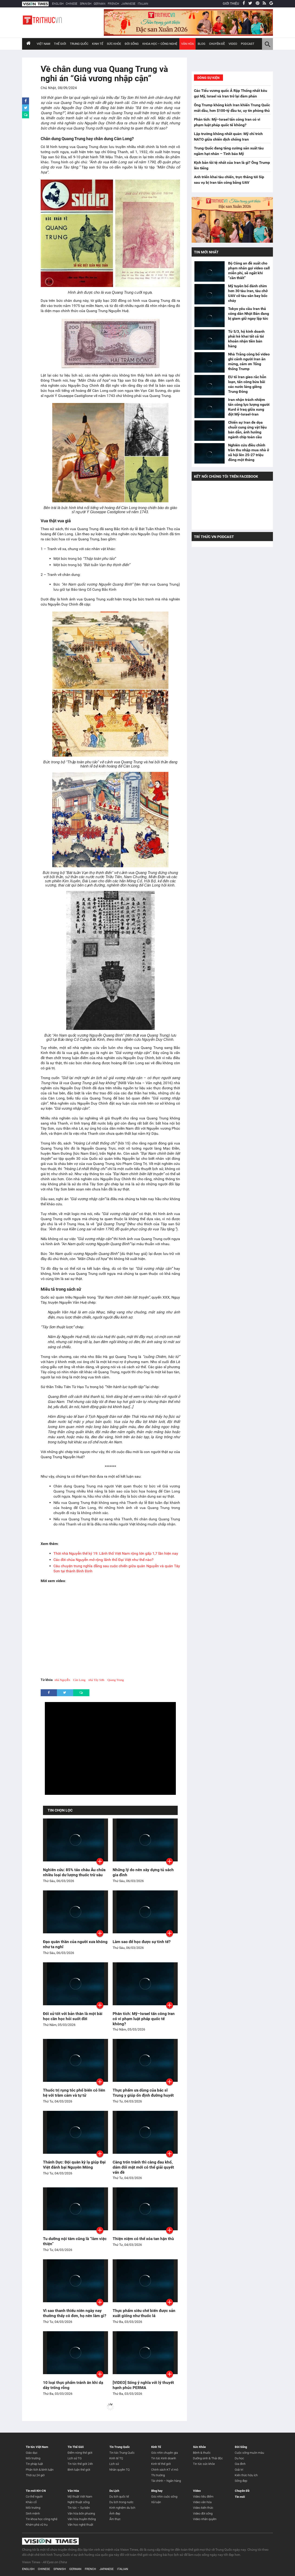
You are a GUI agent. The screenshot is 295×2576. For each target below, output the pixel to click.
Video (233, 43)
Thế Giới (60, 43)
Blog (201, 43)
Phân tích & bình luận (39, 2469)
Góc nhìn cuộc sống (164, 2496)
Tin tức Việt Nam (37, 2447)
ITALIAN (143, 3)
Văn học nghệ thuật (80, 2524)
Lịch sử (114, 2464)
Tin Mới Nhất (206, 252)
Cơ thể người (34, 2496)
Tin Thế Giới (76, 2447)
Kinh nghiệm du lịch (122, 2507)
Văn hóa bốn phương (81, 2513)
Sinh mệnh (33, 2513)
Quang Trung (115, 1680)
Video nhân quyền (204, 2519)
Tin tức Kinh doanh (163, 2458)
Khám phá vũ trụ (37, 2524)
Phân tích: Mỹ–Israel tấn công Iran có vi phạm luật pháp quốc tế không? (144, 2018)
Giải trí (239, 2469)
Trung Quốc (79, 43)
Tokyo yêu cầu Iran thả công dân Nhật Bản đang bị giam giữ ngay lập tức (248, 313)
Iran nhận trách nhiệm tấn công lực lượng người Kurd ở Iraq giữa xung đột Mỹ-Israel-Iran (248, 406)
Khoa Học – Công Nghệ (159, 43)
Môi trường (33, 2458)
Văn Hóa (187, 43)
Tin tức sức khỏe (204, 2464)
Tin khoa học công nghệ (41, 2519)
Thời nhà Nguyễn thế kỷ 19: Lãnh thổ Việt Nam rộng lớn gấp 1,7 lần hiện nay (115, 1553)
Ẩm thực (115, 2519)
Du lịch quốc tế (119, 2496)
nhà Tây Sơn (96, 1680)
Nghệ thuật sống (78, 2502)
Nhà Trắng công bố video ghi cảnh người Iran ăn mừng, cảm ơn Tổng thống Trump (249, 361)
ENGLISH (57, 3)
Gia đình (240, 2464)
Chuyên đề (217, 43)
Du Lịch (114, 2490)
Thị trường (158, 2475)
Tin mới (240, 2497)
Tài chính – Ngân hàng (166, 2481)
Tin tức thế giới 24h (80, 2464)
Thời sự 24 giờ (35, 2475)
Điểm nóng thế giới (80, 2452)
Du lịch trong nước (121, 2502)
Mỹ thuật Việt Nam (80, 2496)
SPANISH (85, 3)
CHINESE (71, 3)
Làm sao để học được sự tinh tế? (141, 1941)
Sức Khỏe (114, 43)
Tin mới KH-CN (36, 2490)
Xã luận (156, 2502)
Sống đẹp (241, 2481)
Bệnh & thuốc (202, 2452)
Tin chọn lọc (60, 1810)
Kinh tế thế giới (161, 2464)
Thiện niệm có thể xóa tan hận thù (143, 2238)
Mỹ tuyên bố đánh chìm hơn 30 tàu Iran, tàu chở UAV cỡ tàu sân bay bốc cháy (248, 293)
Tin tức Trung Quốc (122, 2452)
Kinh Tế (97, 43)
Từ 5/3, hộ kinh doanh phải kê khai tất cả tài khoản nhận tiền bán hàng (246, 338)
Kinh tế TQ (116, 2458)
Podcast (247, 43)
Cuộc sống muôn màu (249, 2452)
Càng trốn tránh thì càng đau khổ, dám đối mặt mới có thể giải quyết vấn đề (143, 2167)
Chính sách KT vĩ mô (164, 2469)
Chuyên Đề (242, 2490)
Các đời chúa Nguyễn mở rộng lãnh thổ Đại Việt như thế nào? (103, 1559)
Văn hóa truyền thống (82, 2519)
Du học (239, 2458)
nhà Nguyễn (62, 1680)
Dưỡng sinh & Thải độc (208, 2458)
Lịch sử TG (75, 2458)
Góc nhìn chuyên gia (164, 2452)
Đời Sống (132, 43)
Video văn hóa (202, 2502)
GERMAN (99, 3)
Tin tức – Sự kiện (79, 2507)
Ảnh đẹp (114, 2513)
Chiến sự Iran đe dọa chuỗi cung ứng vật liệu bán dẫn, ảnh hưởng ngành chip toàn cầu (247, 429)
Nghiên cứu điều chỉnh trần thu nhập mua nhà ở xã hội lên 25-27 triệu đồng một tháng (248, 452)
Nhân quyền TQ (119, 2469)
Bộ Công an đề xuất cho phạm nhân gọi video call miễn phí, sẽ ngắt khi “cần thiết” (249, 270)
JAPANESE (128, 3)
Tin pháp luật (34, 2464)
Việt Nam (43, 43)
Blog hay (157, 2490)
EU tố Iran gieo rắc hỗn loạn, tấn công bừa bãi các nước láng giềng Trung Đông (247, 384)
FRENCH (113, 3)
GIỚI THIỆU (231, 3)
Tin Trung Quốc (119, 2447)
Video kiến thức (203, 2507)
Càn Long (79, 1680)
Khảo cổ (31, 2502)
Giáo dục (31, 2452)
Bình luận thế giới (79, 2469)
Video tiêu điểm (203, 2496)
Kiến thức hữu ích (246, 2475)
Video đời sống (203, 2513)
